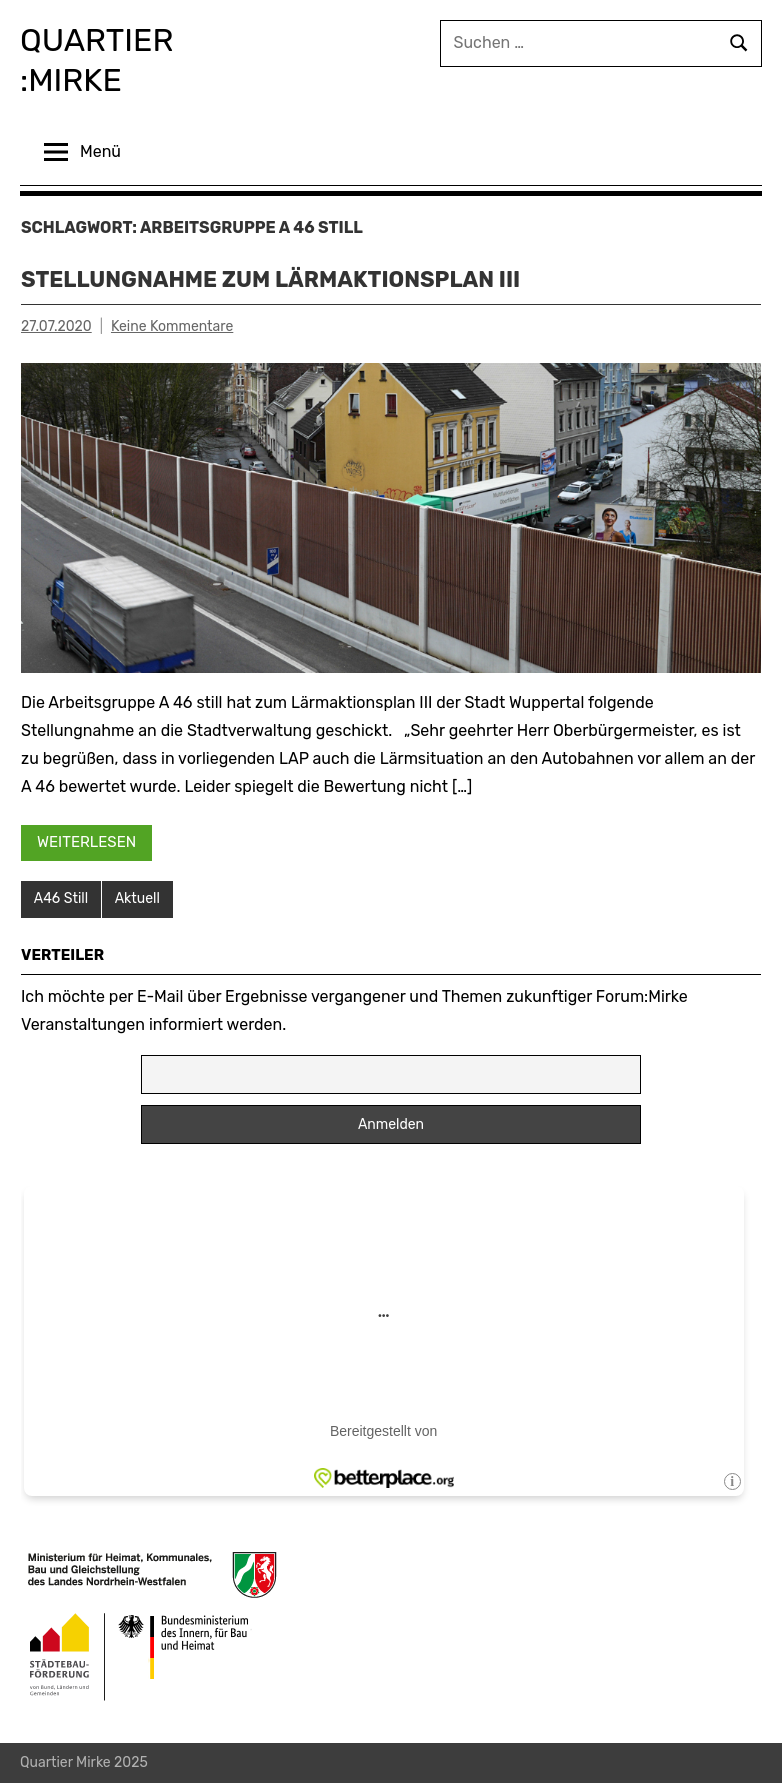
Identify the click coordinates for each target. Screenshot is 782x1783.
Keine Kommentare (172, 326)
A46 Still (61, 898)
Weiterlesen (86, 842)
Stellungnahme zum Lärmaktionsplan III (270, 279)
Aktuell (137, 898)
